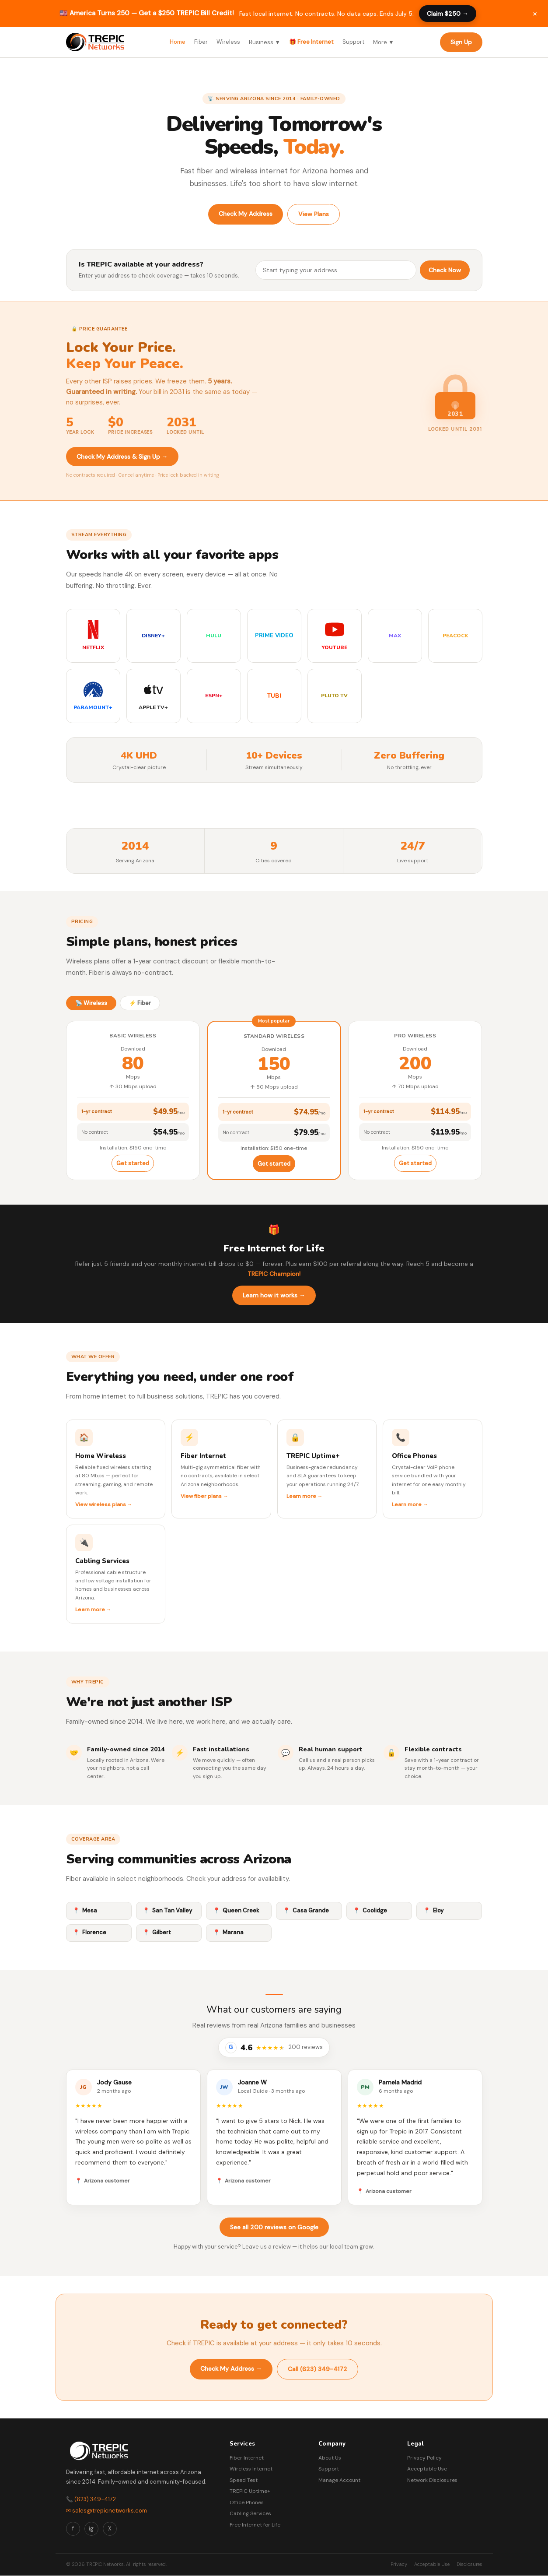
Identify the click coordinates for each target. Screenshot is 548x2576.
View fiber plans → (204, 1496)
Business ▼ (264, 42)
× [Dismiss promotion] (535, 13)
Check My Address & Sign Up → (122, 456)
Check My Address (245, 214)
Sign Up (461, 42)
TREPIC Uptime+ (250, 2491)
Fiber (201, 42)
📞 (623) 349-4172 (91, 2499)
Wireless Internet (251, 2468)
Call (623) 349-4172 (317, 2369)
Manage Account (339, 2480)
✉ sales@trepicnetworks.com (106, 2510)
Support (353, 42)
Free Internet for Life (255, 2524)
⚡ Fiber (140, 1003)
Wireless (228, 42)
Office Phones (247, 2502)
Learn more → (304, 1496)
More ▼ (383, 42)
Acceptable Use (427, 2468)
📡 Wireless (91, 1003)
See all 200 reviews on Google (274, 2227)
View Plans (313, 214)
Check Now (445, 270)
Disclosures (469, 2564)
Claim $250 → (447, 14)
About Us (329, 2457)
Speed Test (244, 2480)
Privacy (399, 2564)
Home (177, 42)
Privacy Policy (424, 2457)
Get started (132, 1163)
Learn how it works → (274, 1295)
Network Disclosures (432, 2480)
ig (91, 2528)
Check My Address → (231, 2368)
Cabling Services (250, 2513)
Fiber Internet (247, 2457)
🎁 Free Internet (311, 42)
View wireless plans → (104, 1504)
